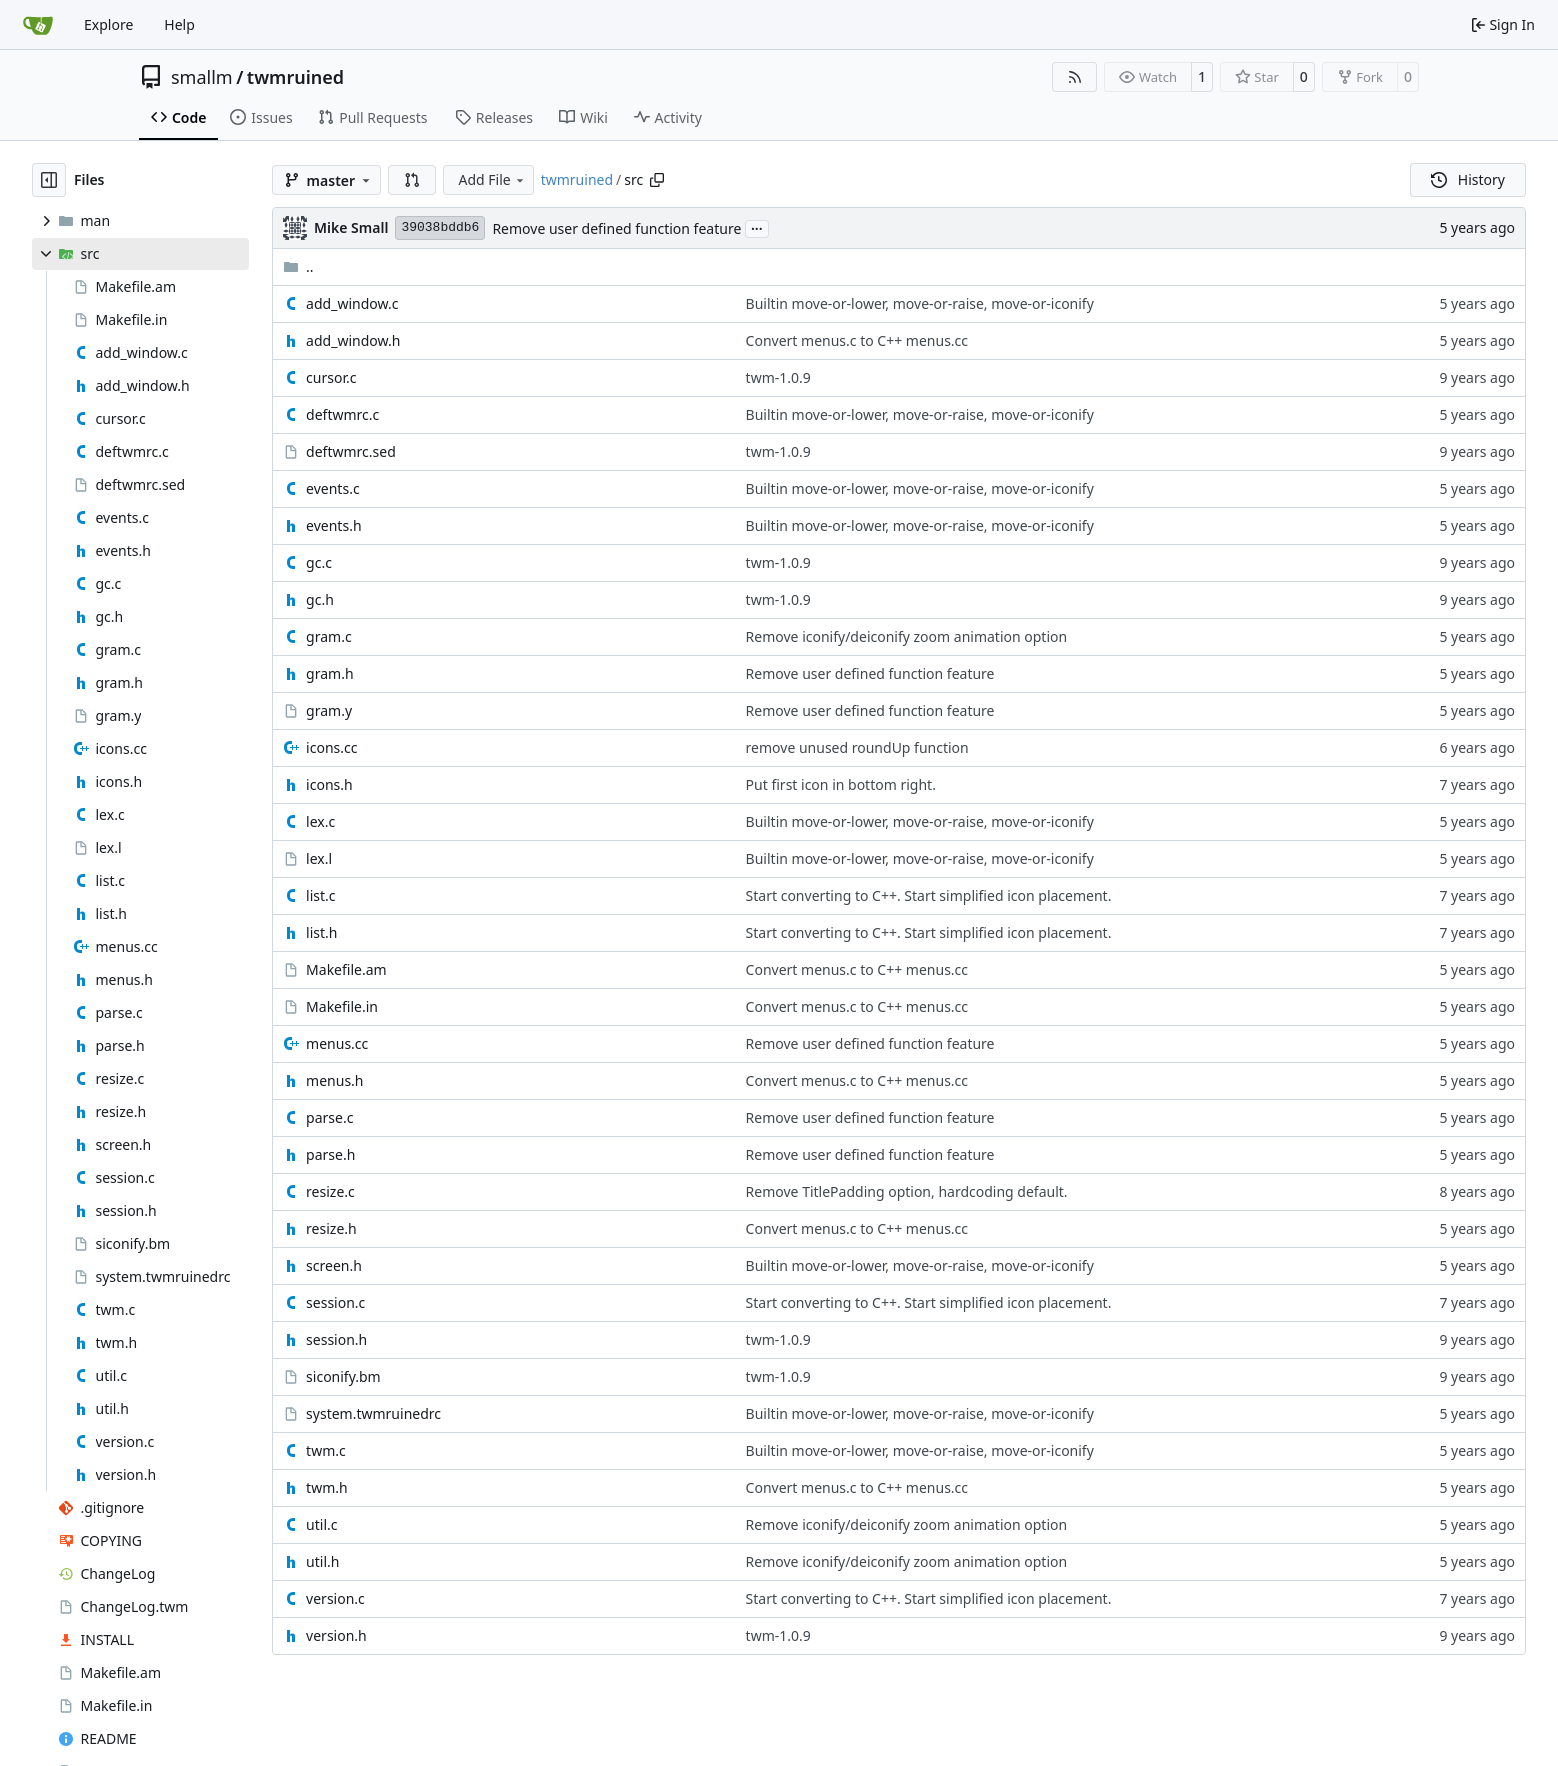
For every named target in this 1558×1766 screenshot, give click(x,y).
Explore (108, 24)
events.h (333, 525)
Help (179, 24)
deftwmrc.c (342, 414)
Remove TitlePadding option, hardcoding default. (907, 1191)
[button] (412, 180)
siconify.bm (343, 1376)
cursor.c (331, 377)
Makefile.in (342, 1006)
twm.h (327, 1487)
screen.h (334, 1265)
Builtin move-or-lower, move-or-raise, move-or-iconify (920, 303)
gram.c (329, 636)
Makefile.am (346, 969)
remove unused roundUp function (857, 747)
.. (298, 266)
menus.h (334, 1080)
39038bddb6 (440, 227)
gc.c (319, 562)
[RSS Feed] (1075, 77)
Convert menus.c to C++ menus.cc (857, 340)
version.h (336, 1635)
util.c (321, 1524)
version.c (335, 1598)
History (1468, 179)
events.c (333, 488)
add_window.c (352, 303)
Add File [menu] (492, 179)
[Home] (38, 25)
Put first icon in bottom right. (841, 784)
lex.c (320, 821)
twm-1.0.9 (778, 377)
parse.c (329, 1117)
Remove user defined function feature (616, 228)
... (757, 227)
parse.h (330, 1154)
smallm (202, 77)
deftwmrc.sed (351, 451)
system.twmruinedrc (373, 1413)
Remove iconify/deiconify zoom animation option (907, 636)
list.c (320, 895)
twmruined (295, 77)
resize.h (331, 1228)
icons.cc (331, 747)
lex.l (319, 858)
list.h (321, 932)
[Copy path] (657, 180)
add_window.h (353, 340)
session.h (336, 1339)
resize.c (330, 1191)
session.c (335, 1302)
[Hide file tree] (49, 180)
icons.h (329, 784)
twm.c (326, 1450)
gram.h (329, 673)
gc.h (320, 599)
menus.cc (337, 1043)
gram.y (329, 710)
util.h (322, 1561)
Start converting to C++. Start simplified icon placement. (929, 895)
